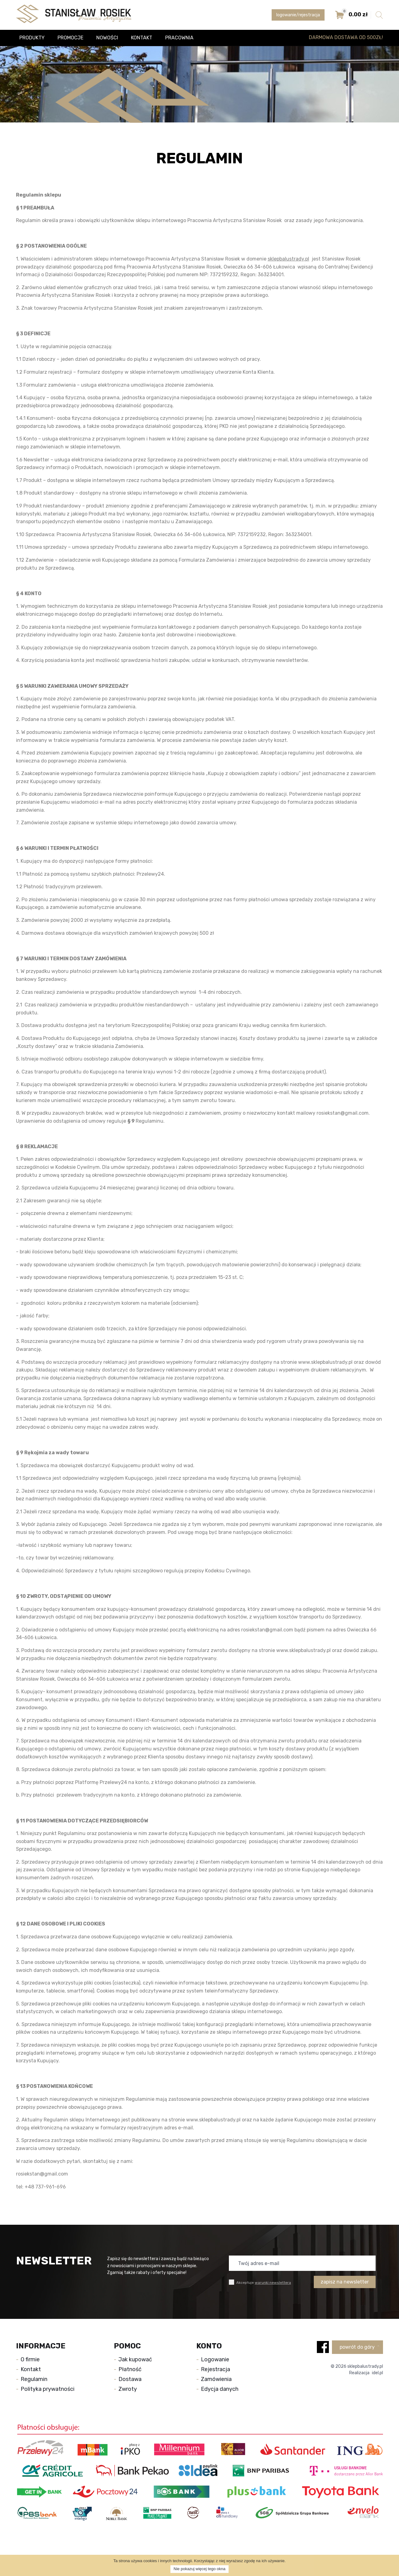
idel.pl (377, 2372)
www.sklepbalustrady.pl (325, 1362)
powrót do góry (359, 2347)
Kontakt (141, 38)
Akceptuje (260, 2282)
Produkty (32, 38)
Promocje (70, 38)
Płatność (130, 2369)
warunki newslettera (273, 2282)
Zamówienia (216, 2379)
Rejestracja (215, 2369)
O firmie (30, 2359)
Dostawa (130, 2379)
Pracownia (179, 38)
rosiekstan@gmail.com (343, 1113)
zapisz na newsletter (345, 2282)
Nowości (107, 38)
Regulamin (34, 2379)
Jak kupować (135, 2359)
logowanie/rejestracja (298, 15)
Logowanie (215, 2359)
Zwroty (127, 2389)
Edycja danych (219, 2389)
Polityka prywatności (47, 2389)
